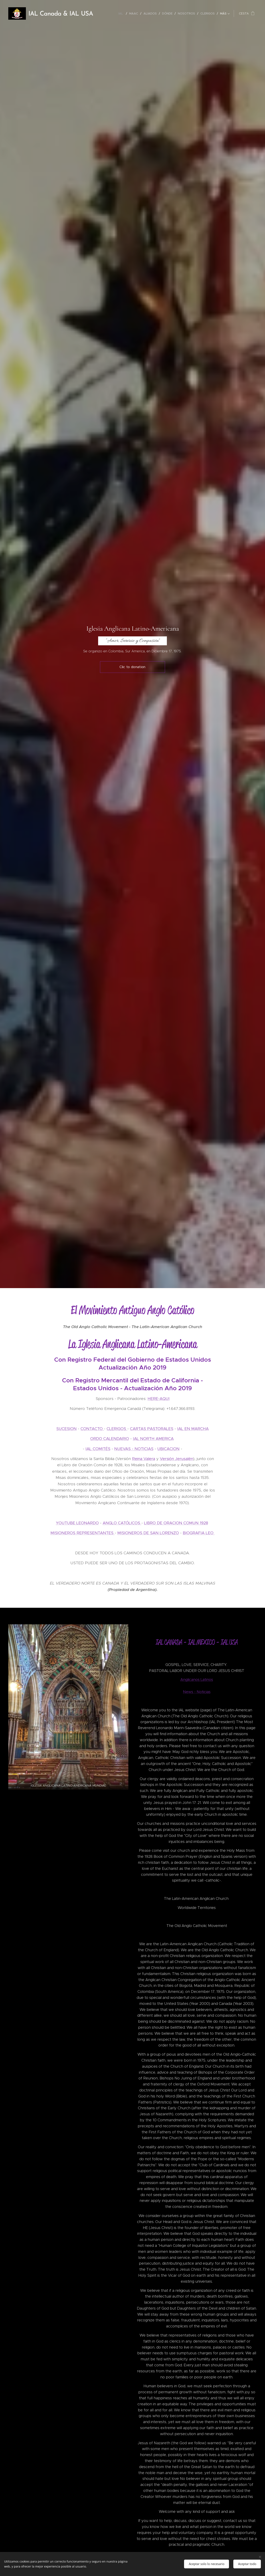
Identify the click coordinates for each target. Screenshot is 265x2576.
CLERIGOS (117, 1428)
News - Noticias (197, 1692)
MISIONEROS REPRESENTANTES (83, 1532)
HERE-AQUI (159, 1398)
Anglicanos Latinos (196, 1680)
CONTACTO (92, 1428)
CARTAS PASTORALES (151, 1428)
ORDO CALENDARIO (109, 1438)
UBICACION (168, 1448)
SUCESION (66, 1428)
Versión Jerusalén (176, 1458)
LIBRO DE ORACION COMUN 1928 (176, 1522)
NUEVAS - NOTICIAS (133, 1448)
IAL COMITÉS (98, 1448)
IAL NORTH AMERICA (153, 1438)
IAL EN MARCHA (193, 1428)
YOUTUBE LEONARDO (77, 1522)
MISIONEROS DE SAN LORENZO (148, 1532)
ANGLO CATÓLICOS (122, 1522)
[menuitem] (122, 13)
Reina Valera (143, 1458)
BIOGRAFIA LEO (199, 1532)
